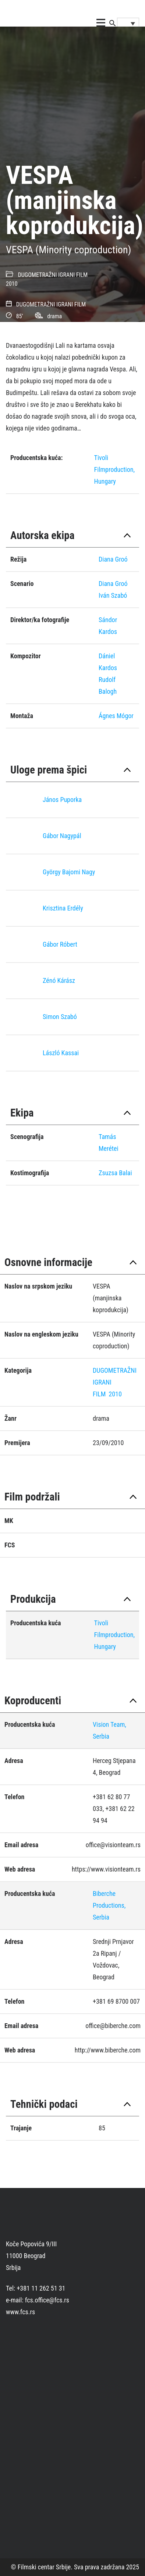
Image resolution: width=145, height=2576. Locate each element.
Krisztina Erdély (63, 908)
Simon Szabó (60, 1017)
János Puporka (62, 799)
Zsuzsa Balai (115, 1173)
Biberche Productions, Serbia (109, 1905)
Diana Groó (113, 559)
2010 (12, 283)
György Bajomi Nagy (69, 872)
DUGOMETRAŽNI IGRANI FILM (53, 274)
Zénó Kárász (59, 980)
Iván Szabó (113, 595)
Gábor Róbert (60, 944)
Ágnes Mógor (116, 716)
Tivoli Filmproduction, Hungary (114, 469)
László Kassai (61, 1053)
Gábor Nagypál (62, 836)
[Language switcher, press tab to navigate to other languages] (128, 23)
